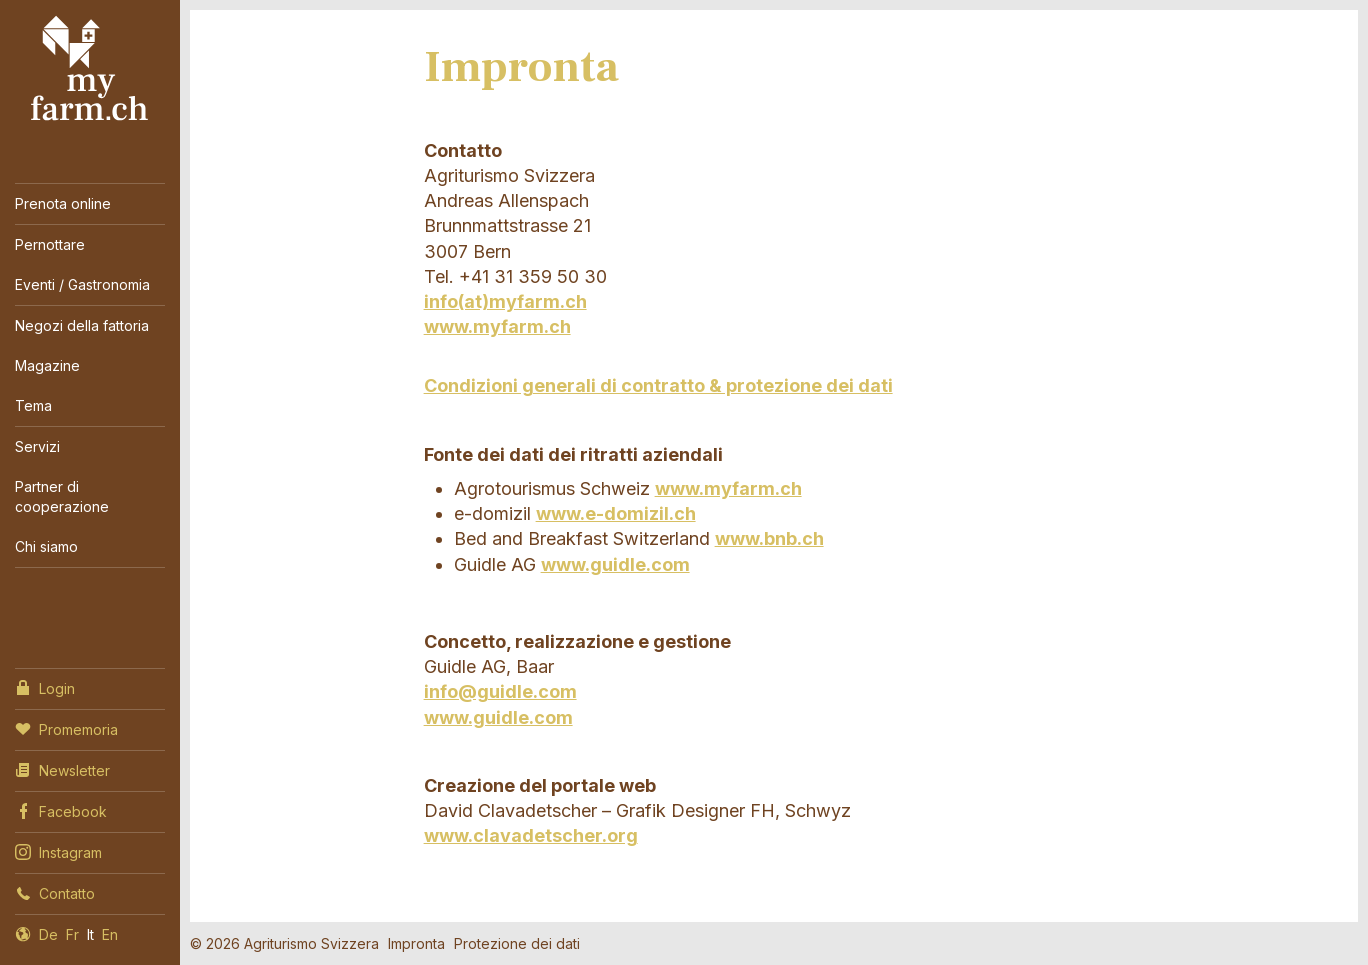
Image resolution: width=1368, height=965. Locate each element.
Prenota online (63, 203)
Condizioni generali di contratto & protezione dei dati (658, 385)
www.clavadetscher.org (531, 835)
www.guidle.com (615, 564)
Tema (33, 405)
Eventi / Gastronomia (82, 284)
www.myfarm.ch (497, 326)
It (90, 934)
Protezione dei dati (517, 943)
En (110, 934)
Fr (72, 934)
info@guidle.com (500, 691)
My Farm (90, 69)
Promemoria (66, 728)
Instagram (58, 851)
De (48, 934)
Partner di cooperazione (62, 496)
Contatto (55, 892)
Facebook (61, 810)
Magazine (47, 365)
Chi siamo (46, 546)
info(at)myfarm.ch (505, 301)
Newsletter (62, 769)
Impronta (416, 943)
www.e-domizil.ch (616, 513)
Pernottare (50, 244)
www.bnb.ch (769, 538)
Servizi (37, 446)
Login (45, 687)
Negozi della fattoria (82, 325)
